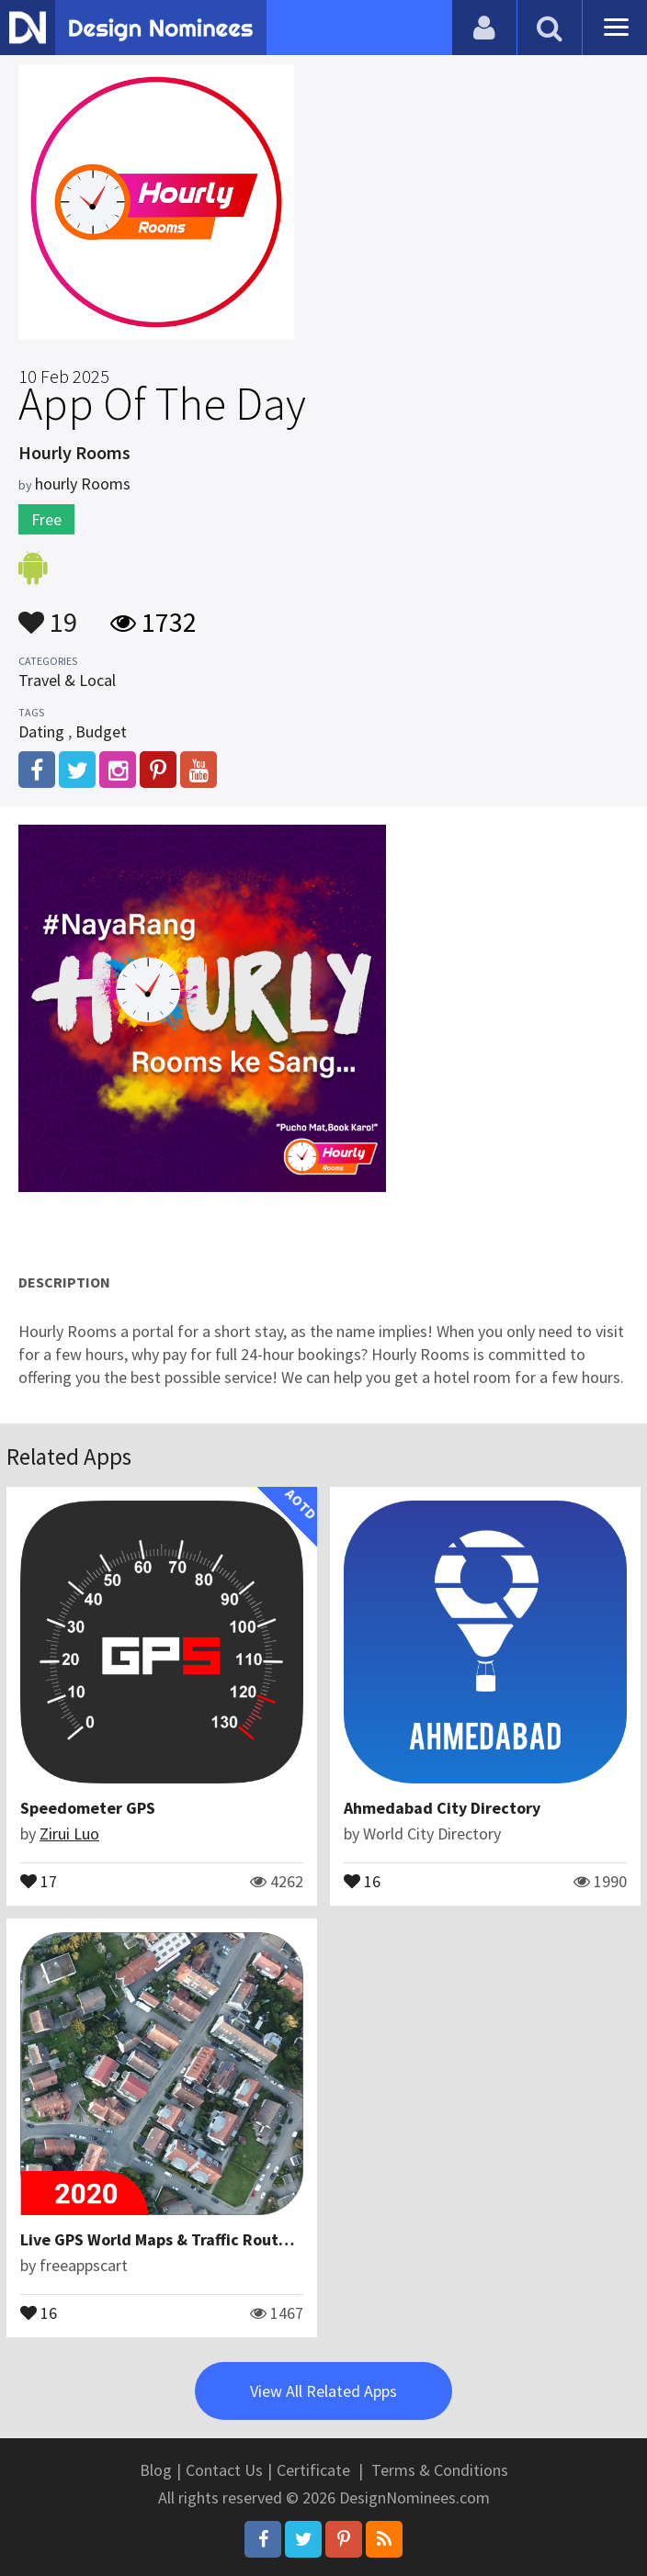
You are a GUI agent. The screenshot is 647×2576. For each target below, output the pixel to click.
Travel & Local (67, 680)
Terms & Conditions (439, 2469)
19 (47, 613)
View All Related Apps (323, 2391)
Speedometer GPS (87, 1807)
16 (362, 1880)
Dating (41, 731)
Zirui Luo (69, 1833)
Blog (156, 2469)
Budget (101, 731)
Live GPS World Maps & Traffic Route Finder (179, 2239)
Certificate (313, 2469)
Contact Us (224, 2469)
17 (38, 1880)
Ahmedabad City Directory (442, 1807)
